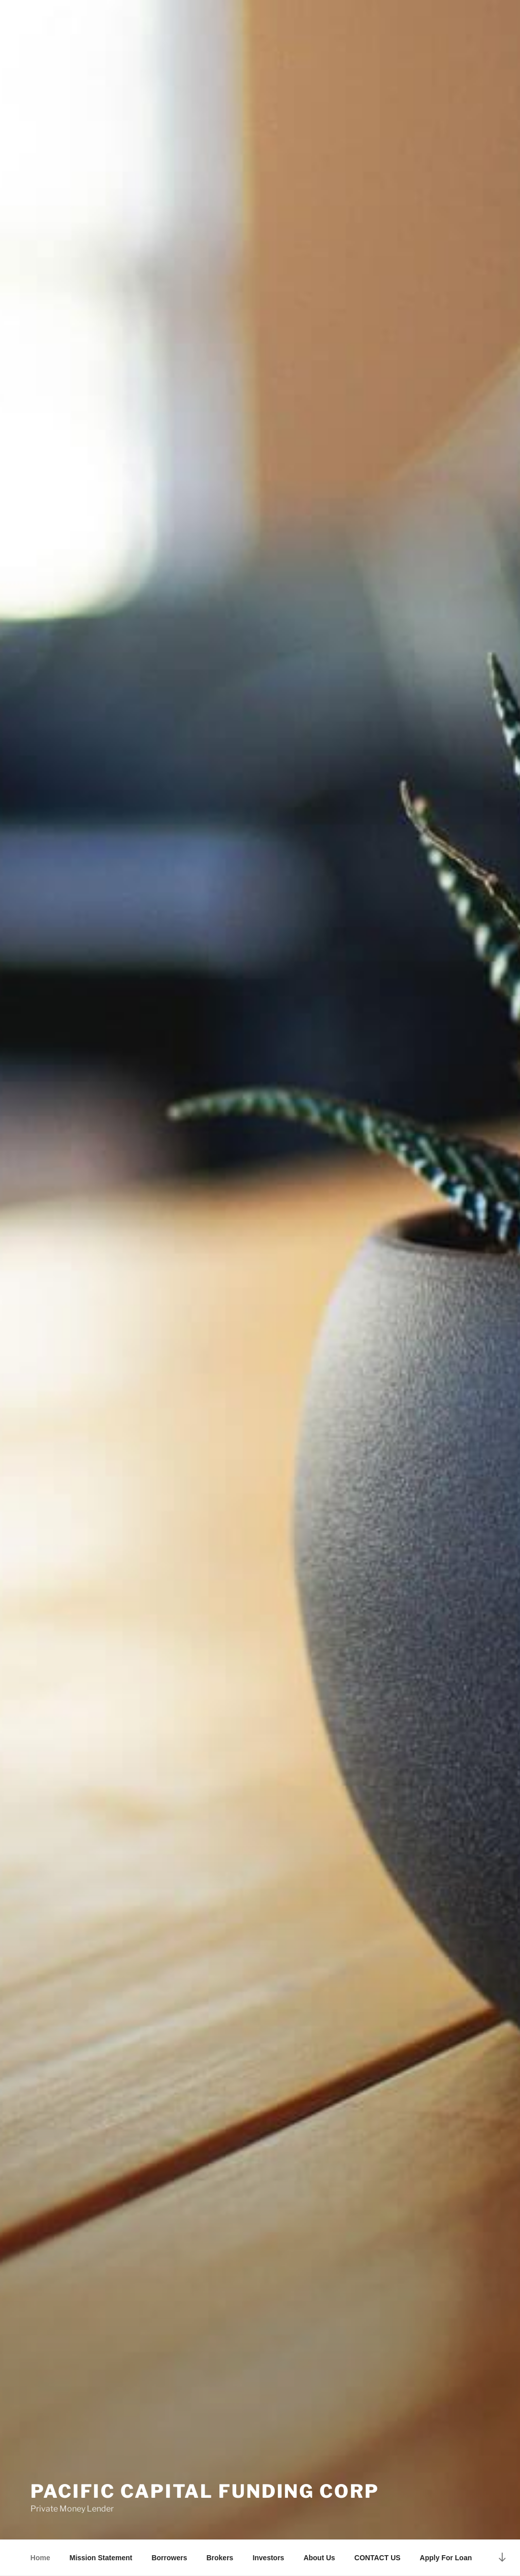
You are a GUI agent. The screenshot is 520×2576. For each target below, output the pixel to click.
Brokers (219, 2558)
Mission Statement (101, 2558)
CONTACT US (377, 2558)
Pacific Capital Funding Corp (204, 2491)
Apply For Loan (446, 2558)
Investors (268, 2558)
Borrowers (169, 2558)
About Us (319, 2558)
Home (40, 2558)
